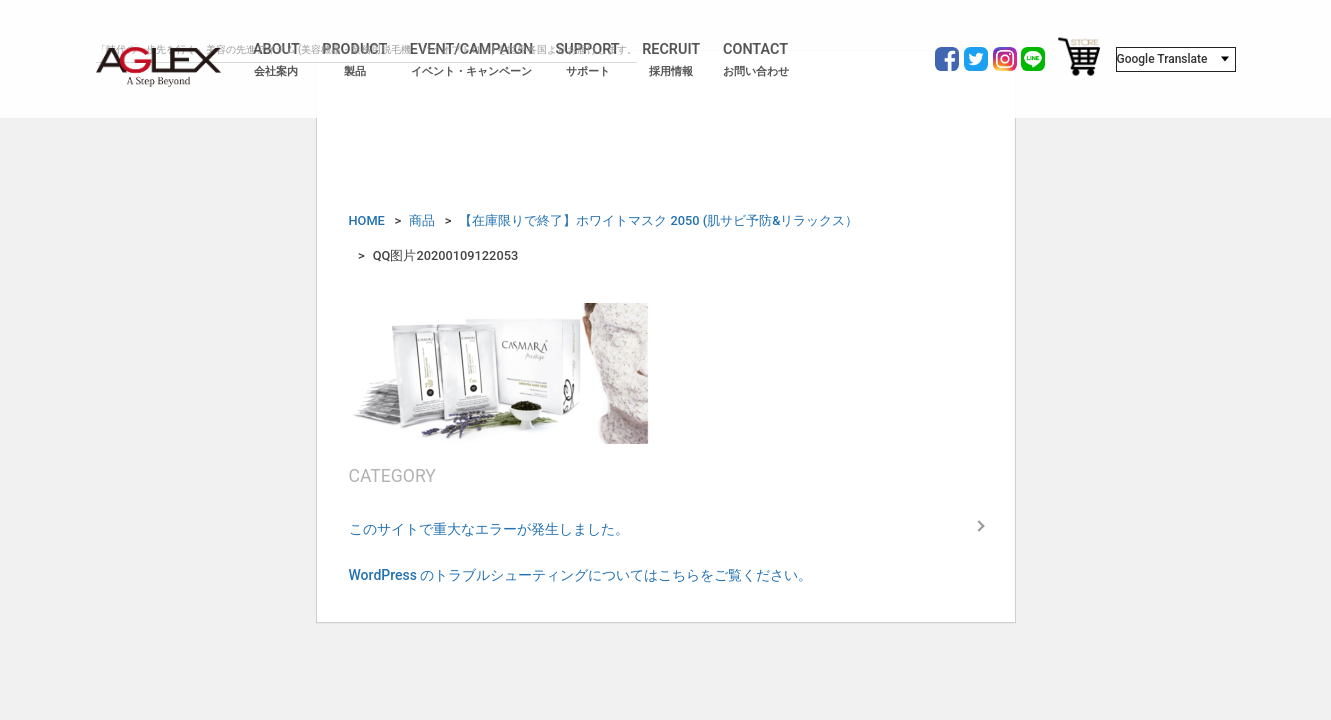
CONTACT (756, 60)
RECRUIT (671, 60)
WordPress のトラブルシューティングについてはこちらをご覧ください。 (581, 575)
